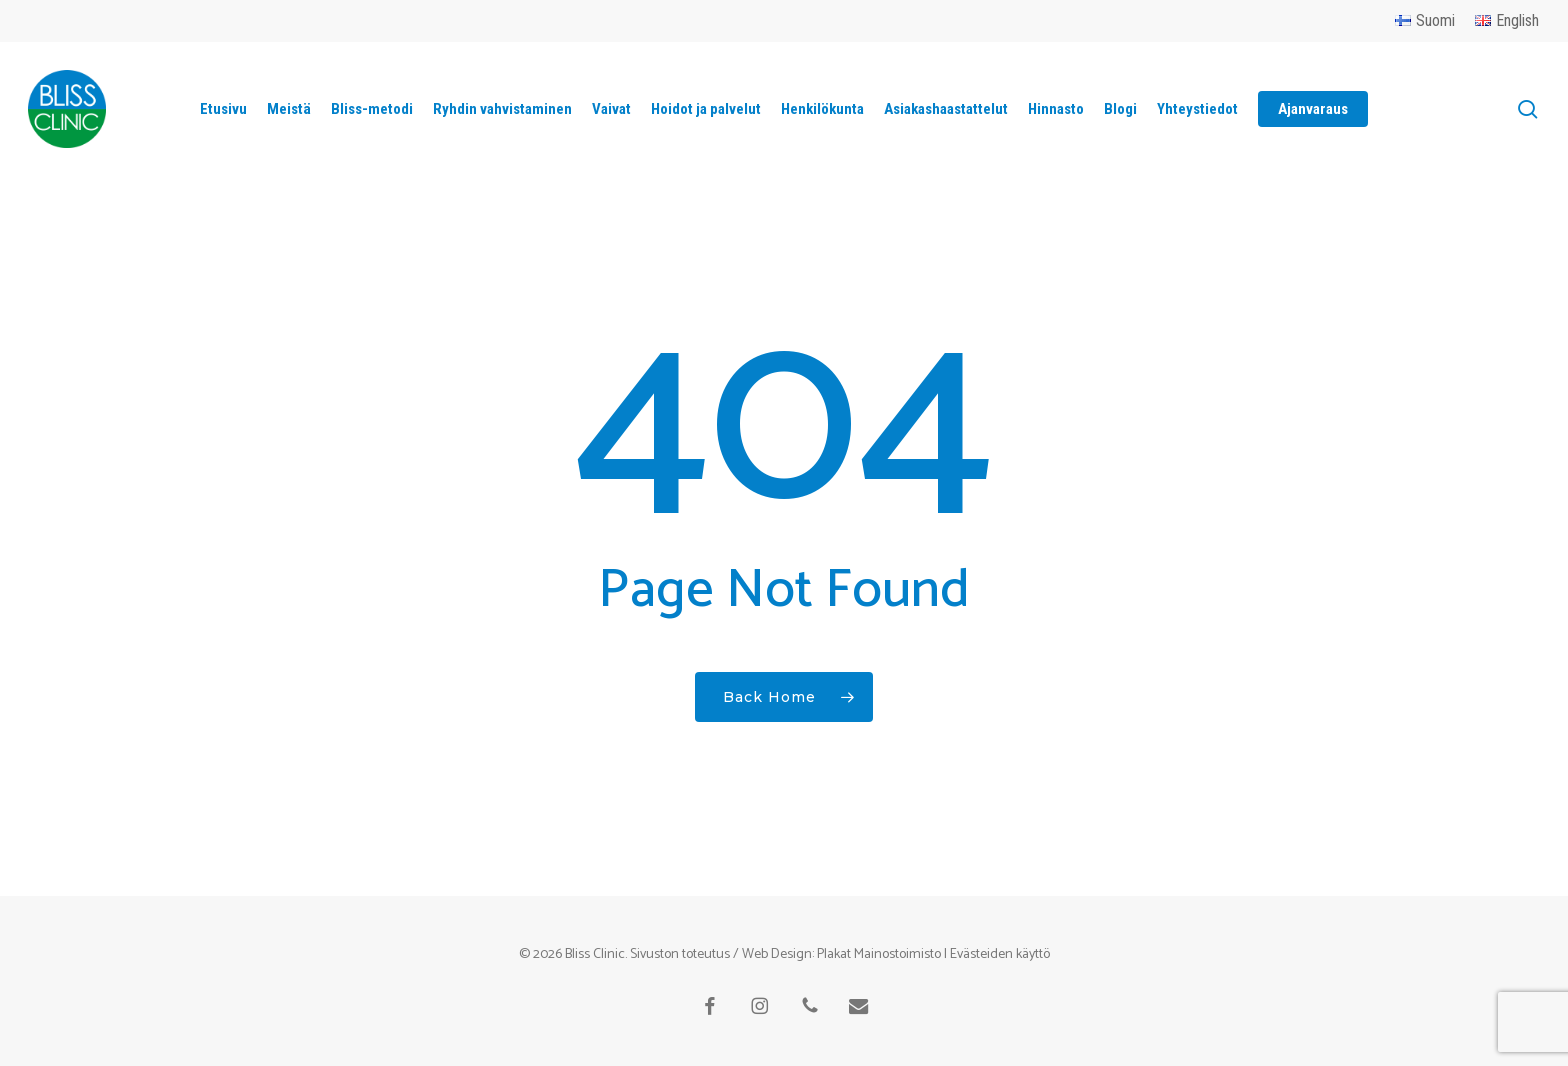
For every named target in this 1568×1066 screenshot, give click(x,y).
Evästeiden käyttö (1000, 954)
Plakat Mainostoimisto (879, 954)
